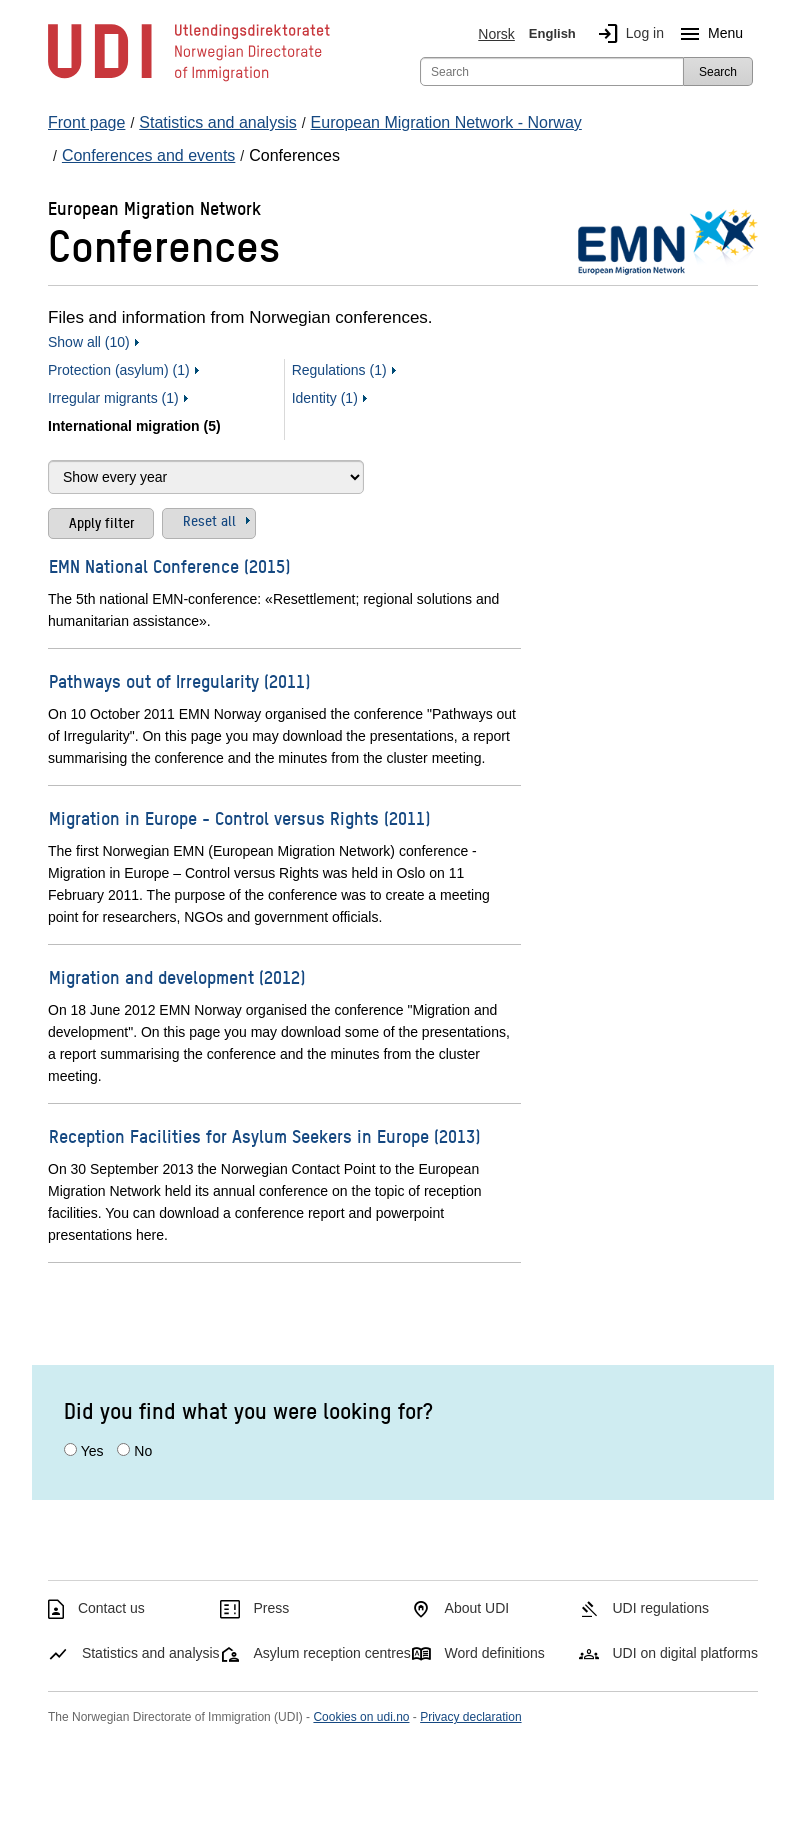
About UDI (477, 1608)
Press (272, 1608)
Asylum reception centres (332, 1653)
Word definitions (495, 1653)
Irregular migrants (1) (113, 398)
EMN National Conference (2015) (169, 565)
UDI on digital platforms (685, 1653)
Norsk (496, 34)
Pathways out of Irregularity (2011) (179, 680)
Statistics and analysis (151, 1653)
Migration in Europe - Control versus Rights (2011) (239, 817)
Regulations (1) (339, 370)
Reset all (209, 520)
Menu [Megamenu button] (707, 34)
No (143, 1451)
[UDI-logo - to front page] (189, 80)
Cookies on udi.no (361, 1717)
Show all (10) (89, 342)
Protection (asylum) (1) (119, 370)
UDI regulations (660, 1608)
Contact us (111, 1608)
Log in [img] (627, 34)
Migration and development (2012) (177, 976)
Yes (92, 1451)
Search (718, 72)
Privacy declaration (470, 1717)
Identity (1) (325, 398)
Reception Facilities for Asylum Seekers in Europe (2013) (264, 1135)
